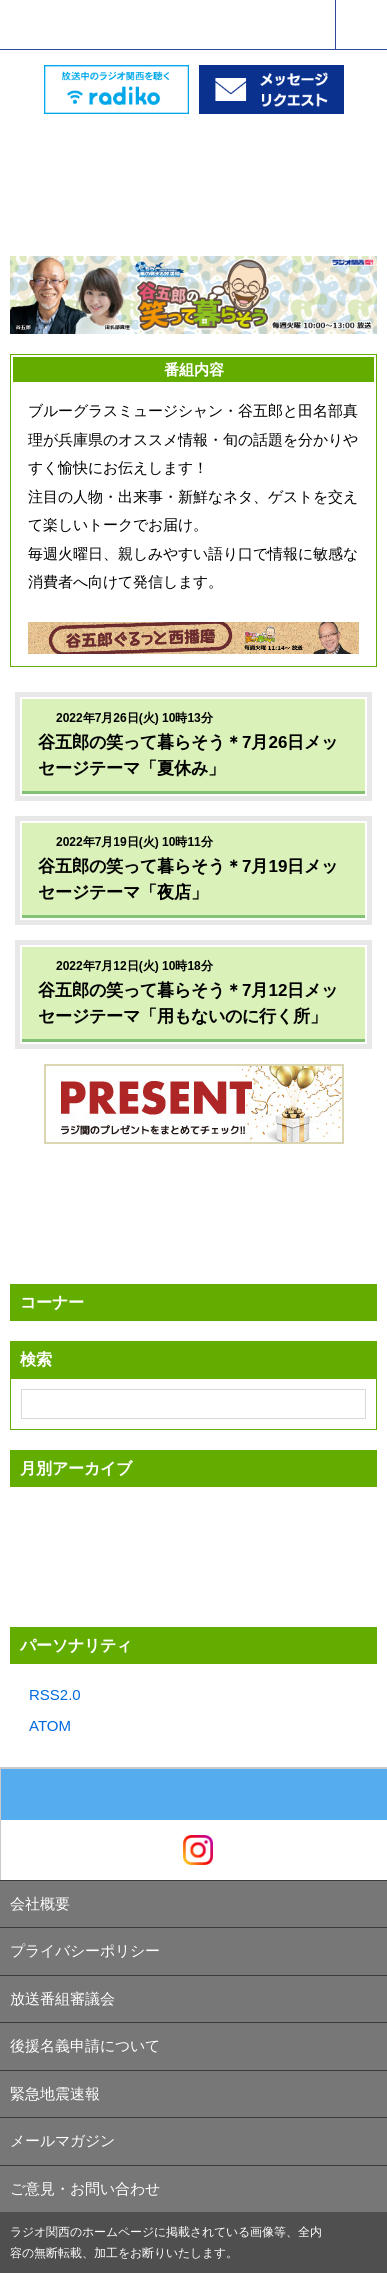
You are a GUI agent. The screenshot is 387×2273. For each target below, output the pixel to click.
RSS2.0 (55, 1694)
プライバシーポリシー (85, 1950)
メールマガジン (62, 2140)
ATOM (50, 1725)
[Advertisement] (194, 164)
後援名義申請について (85, 2045)
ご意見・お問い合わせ (85, 2188)
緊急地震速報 (55, 2093)
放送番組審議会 (62, 1998)
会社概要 (40, 1903)
